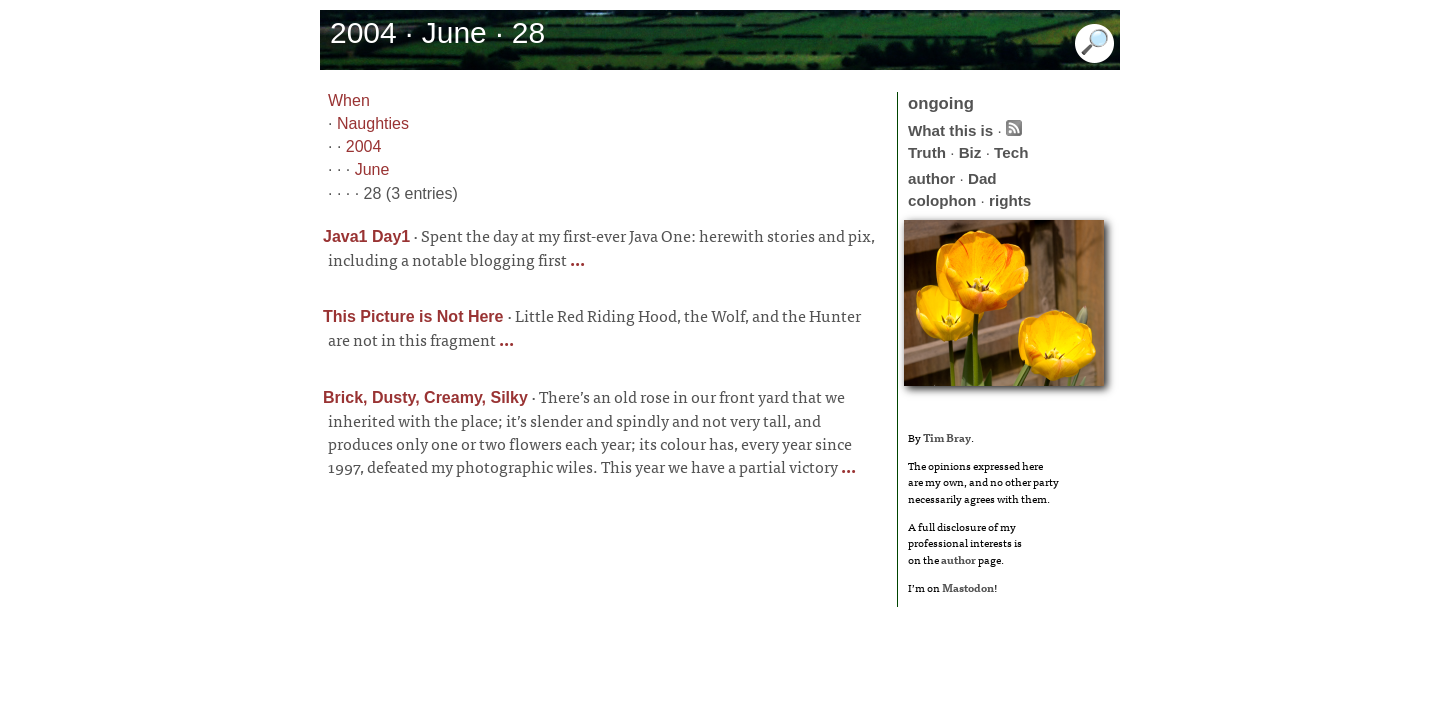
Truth (927, 152)
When (349, 100)
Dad (982, 178)
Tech (1011, 152)
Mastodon (968, 587)
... (576, 259)
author (931, 178)
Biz (970, 152)
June (372, 169)
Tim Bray (947, 437)
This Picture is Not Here (413, 316)
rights (1010, 200)
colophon (942, 200)
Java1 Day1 (366, 236)
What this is (950, 130)
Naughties (373, 123)
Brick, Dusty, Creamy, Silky (425, 397)
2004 (364, 146)
